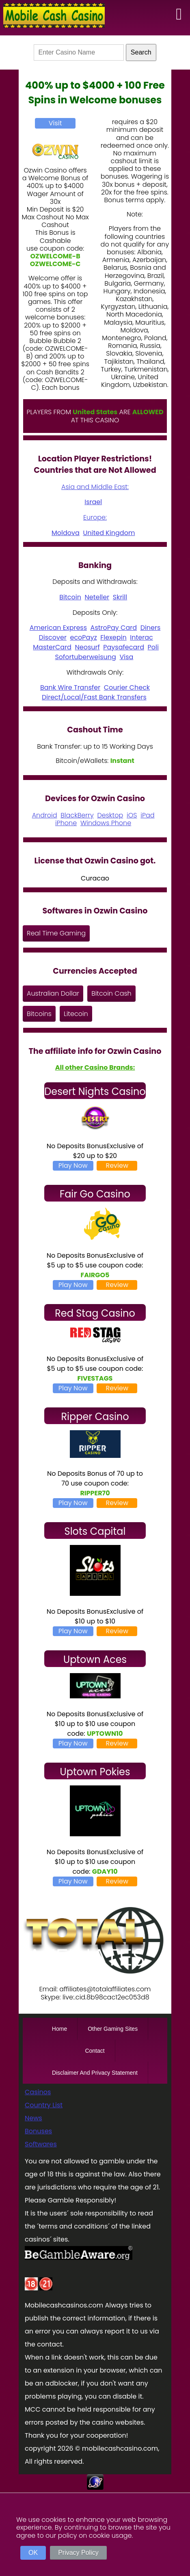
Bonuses (38, 2131)
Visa (126, 657)
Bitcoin (70, 597)
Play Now (73, 1165)
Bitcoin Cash (111, 993)
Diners (150, 627)
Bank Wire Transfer (70, 687)
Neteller (97, 597)
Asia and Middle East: (95, 487)
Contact (94, 2050)
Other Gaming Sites (113, 2028)
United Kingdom (109, 532)
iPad (147, 815)
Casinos (38, 2092)
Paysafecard (123, 647)
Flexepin (113, 637)
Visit (55, 123)
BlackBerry (76, 815)
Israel (93, 502)
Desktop (110, 815)
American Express (58, 627)
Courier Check (127, 687)
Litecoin (76, 1013)
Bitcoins (39, 1013)
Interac (141, 637)
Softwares (41, 2144)
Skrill (120, 597)
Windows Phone (105, 823)
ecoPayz (83, 637)
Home (59, 2028)
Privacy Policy (78, 2552)
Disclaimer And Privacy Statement (95, 2072)
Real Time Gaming (56, 933)
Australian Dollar (53, 993)
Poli (153, 647)
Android (44, 815)
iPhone (66, 823)
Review (117, 1165)
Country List (44, 2105)
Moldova (66, 532)
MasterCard (52, 647)
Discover (53, 637)
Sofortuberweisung (85, 657)
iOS (132, 815)
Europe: (95, 517)
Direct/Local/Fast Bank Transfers (94, 697)
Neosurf (87, 647)
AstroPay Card (114, 627)
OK (33, 2552)
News (33, 2118)
